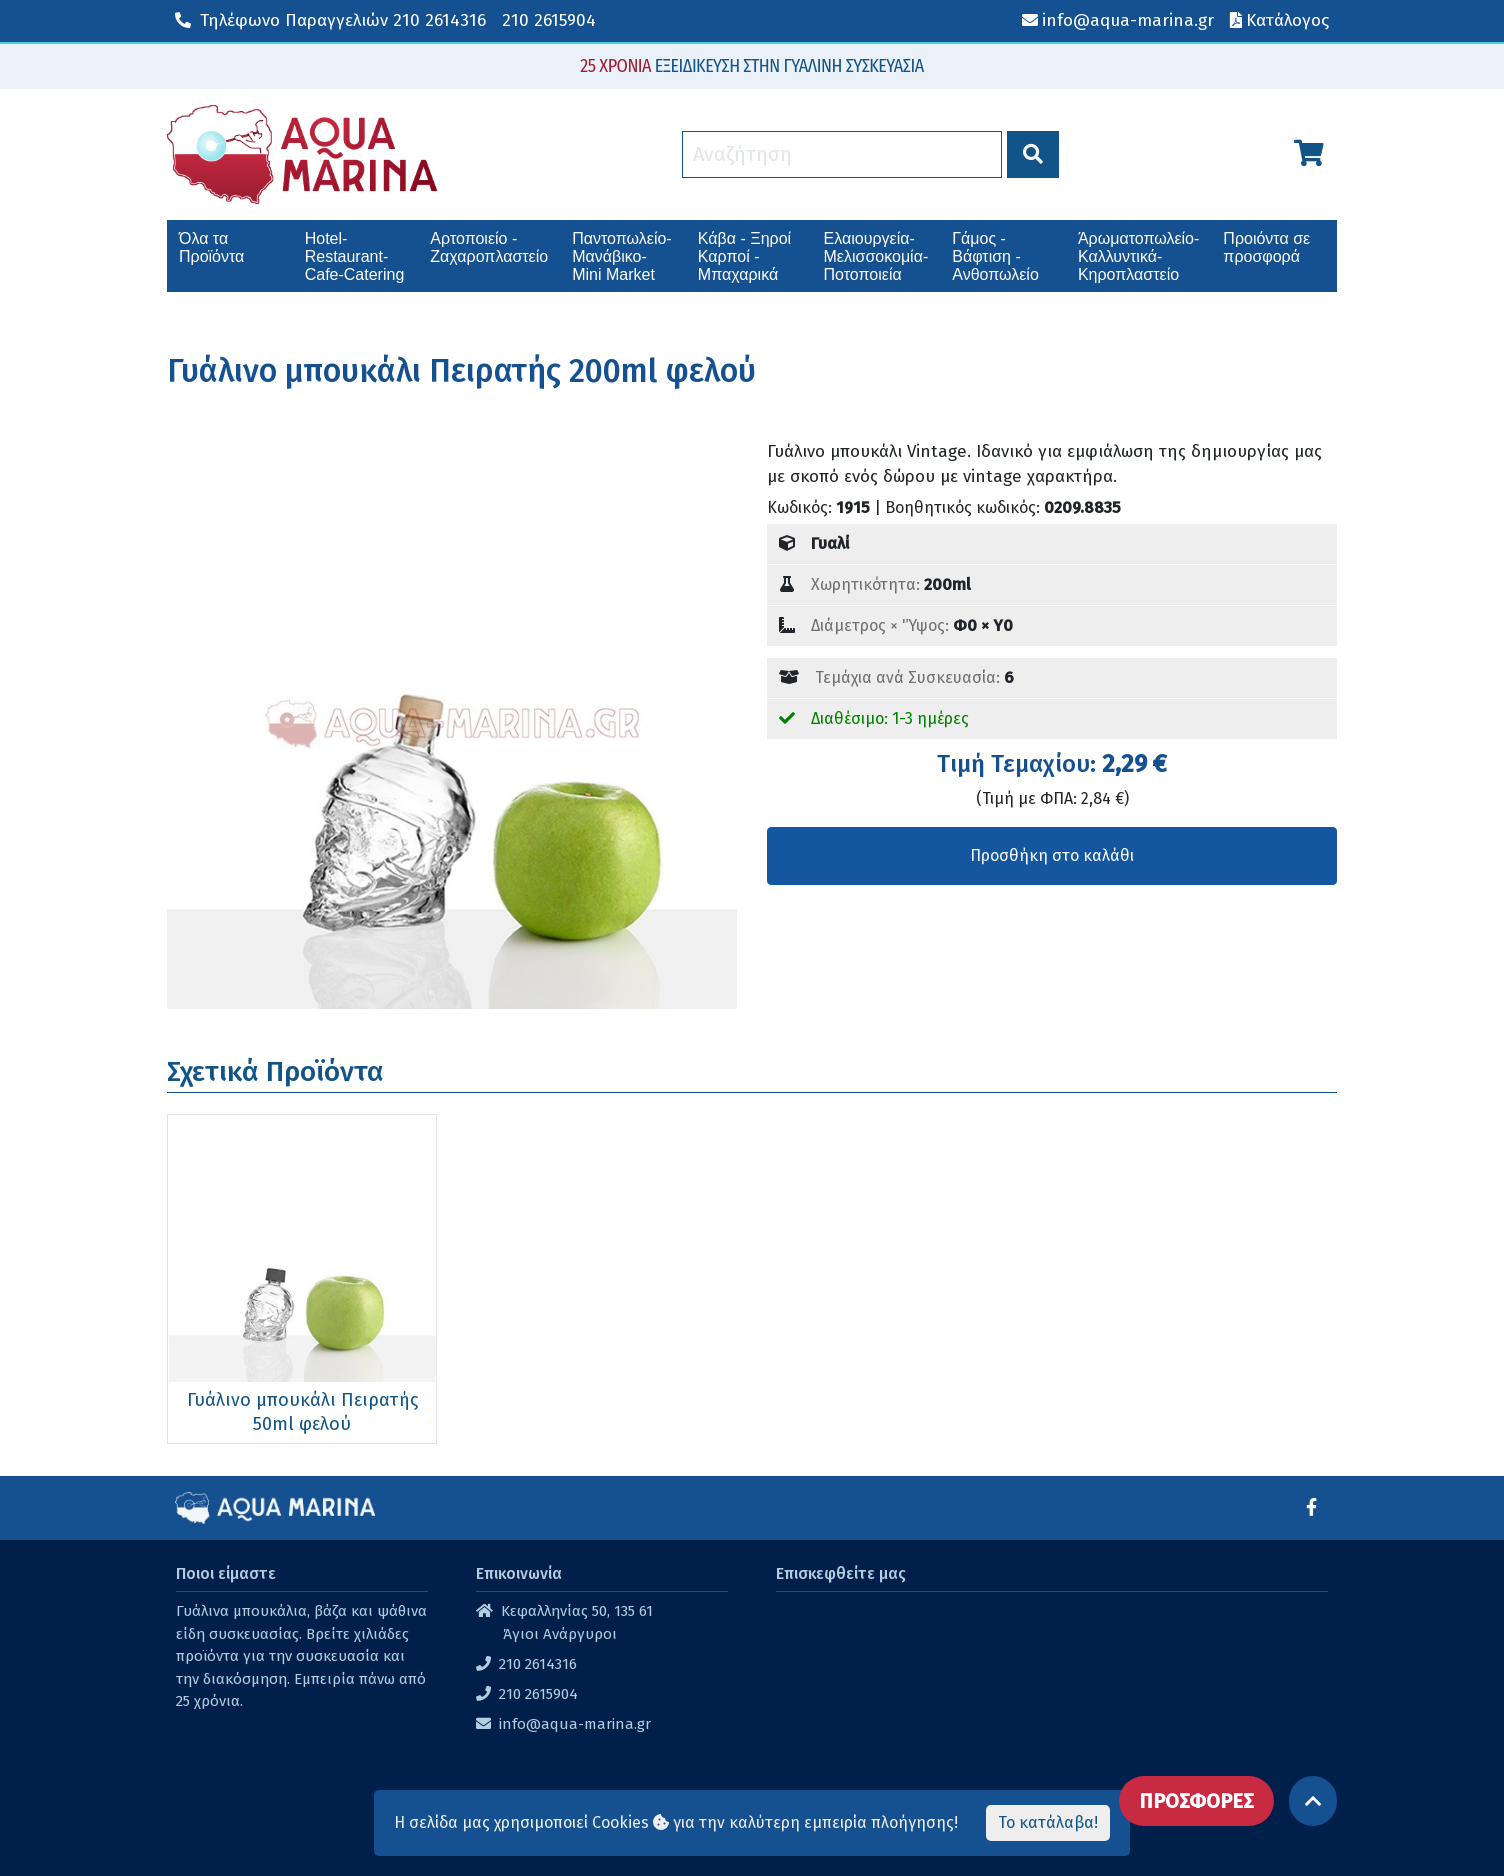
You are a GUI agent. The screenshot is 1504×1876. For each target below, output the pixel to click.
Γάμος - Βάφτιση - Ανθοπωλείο (995, 256)
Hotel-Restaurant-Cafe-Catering (355, 256)
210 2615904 (549, 20)
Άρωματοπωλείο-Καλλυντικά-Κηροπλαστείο (1138, 256)
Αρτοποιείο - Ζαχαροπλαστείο (489, 247)
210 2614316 (330, 20)
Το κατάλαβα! (1048, 1822)
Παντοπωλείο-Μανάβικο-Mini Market (621, 256)
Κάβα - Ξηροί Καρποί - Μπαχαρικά (744, 256)
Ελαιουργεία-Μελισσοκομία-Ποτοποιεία (876, 256)
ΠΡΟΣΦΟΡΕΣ (1196, 1801)
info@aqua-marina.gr (575, 1724)
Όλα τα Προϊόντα (211, 247)
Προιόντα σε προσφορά (1266, 247)
